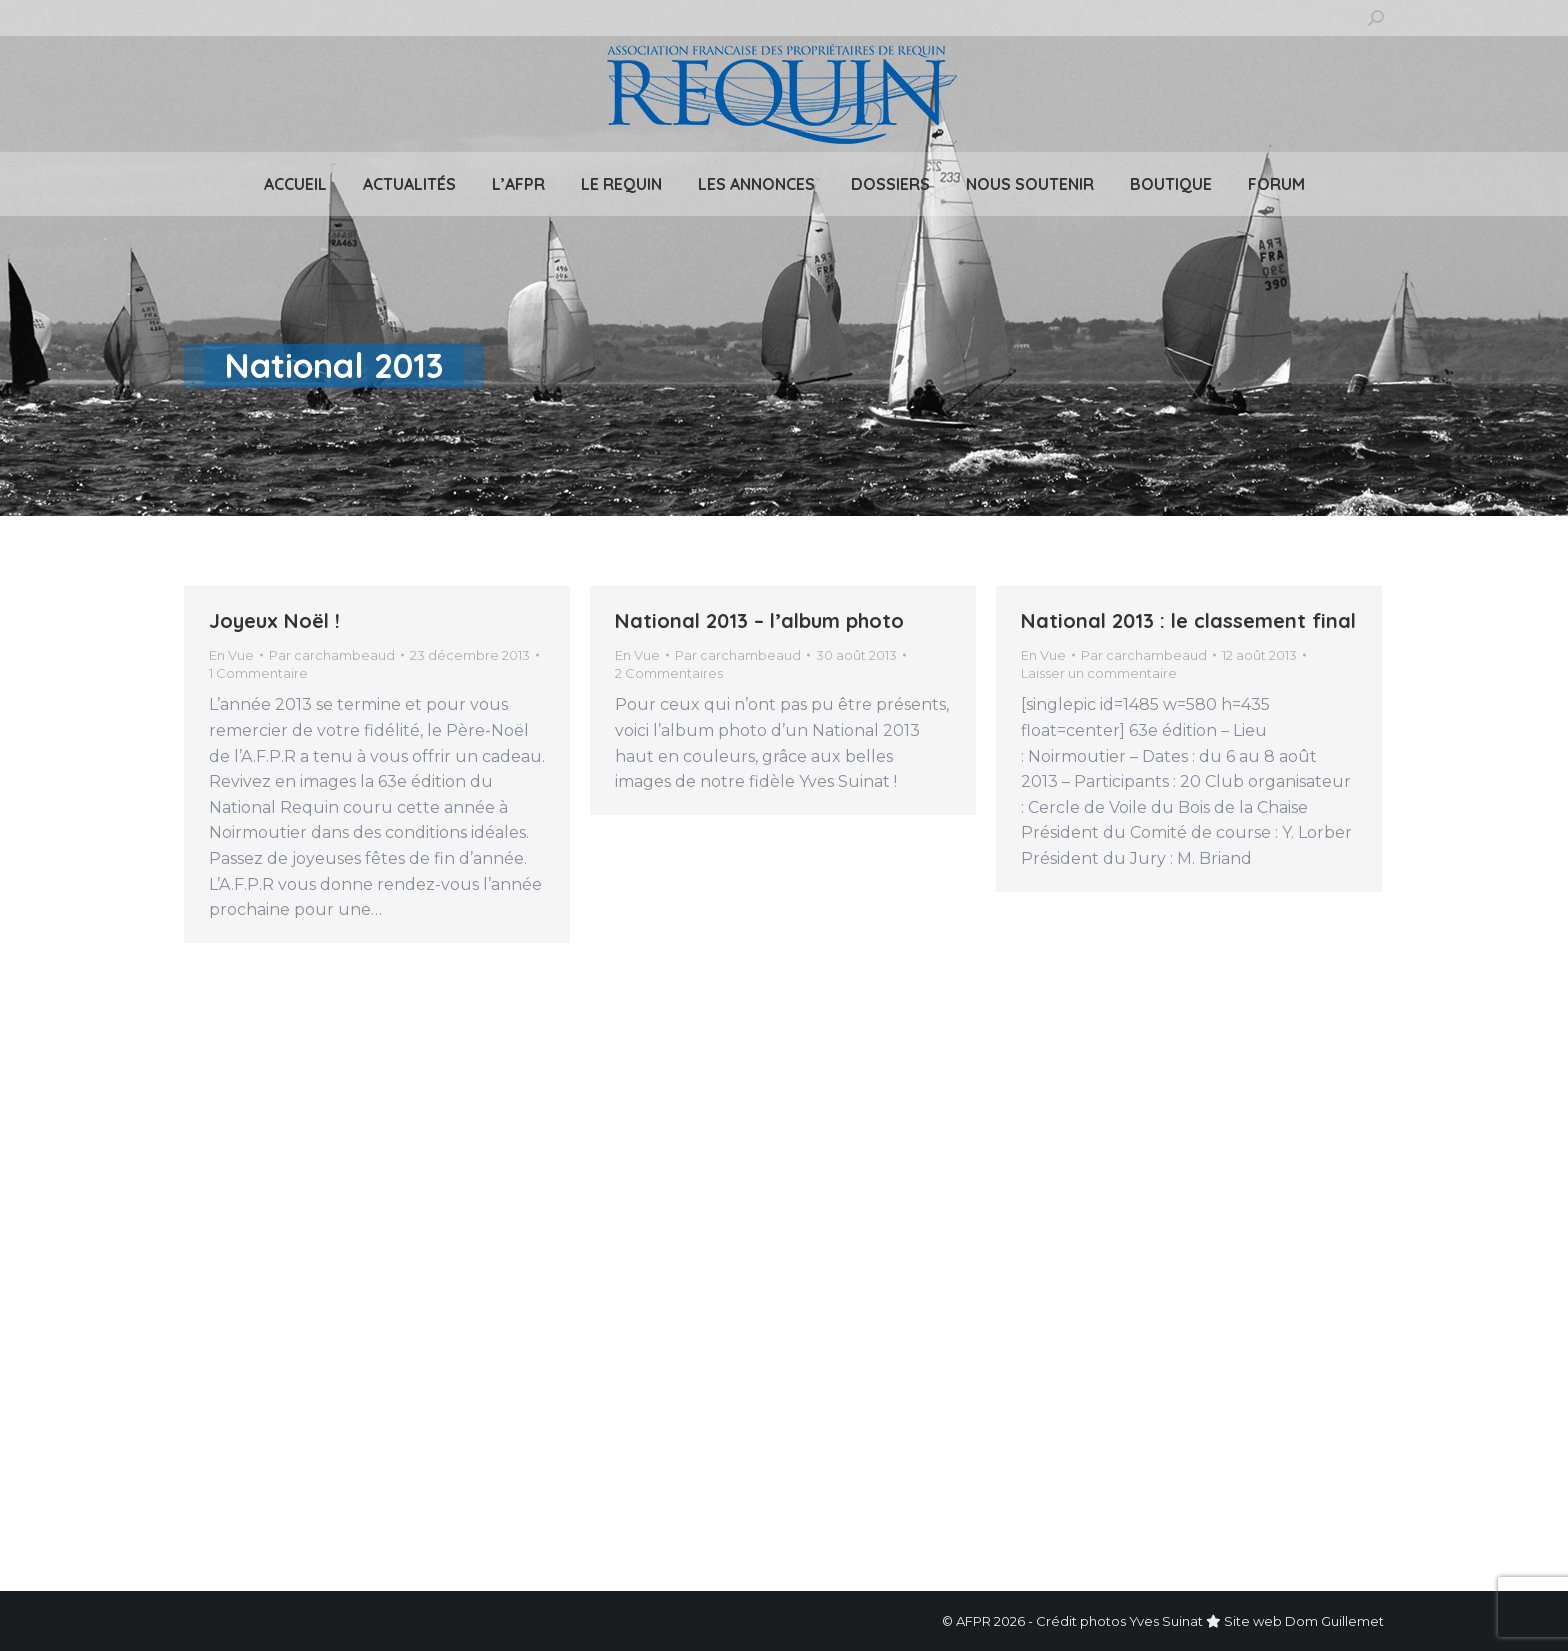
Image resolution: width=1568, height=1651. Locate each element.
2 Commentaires (669, 673)
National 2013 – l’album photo (759, 620)
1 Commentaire (258, 673)
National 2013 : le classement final (1188, 620)
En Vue (231, 655)
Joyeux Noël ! (274, 620)
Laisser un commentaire (1099, 673)
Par (332, 655)
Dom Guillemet (1334, 1621)
